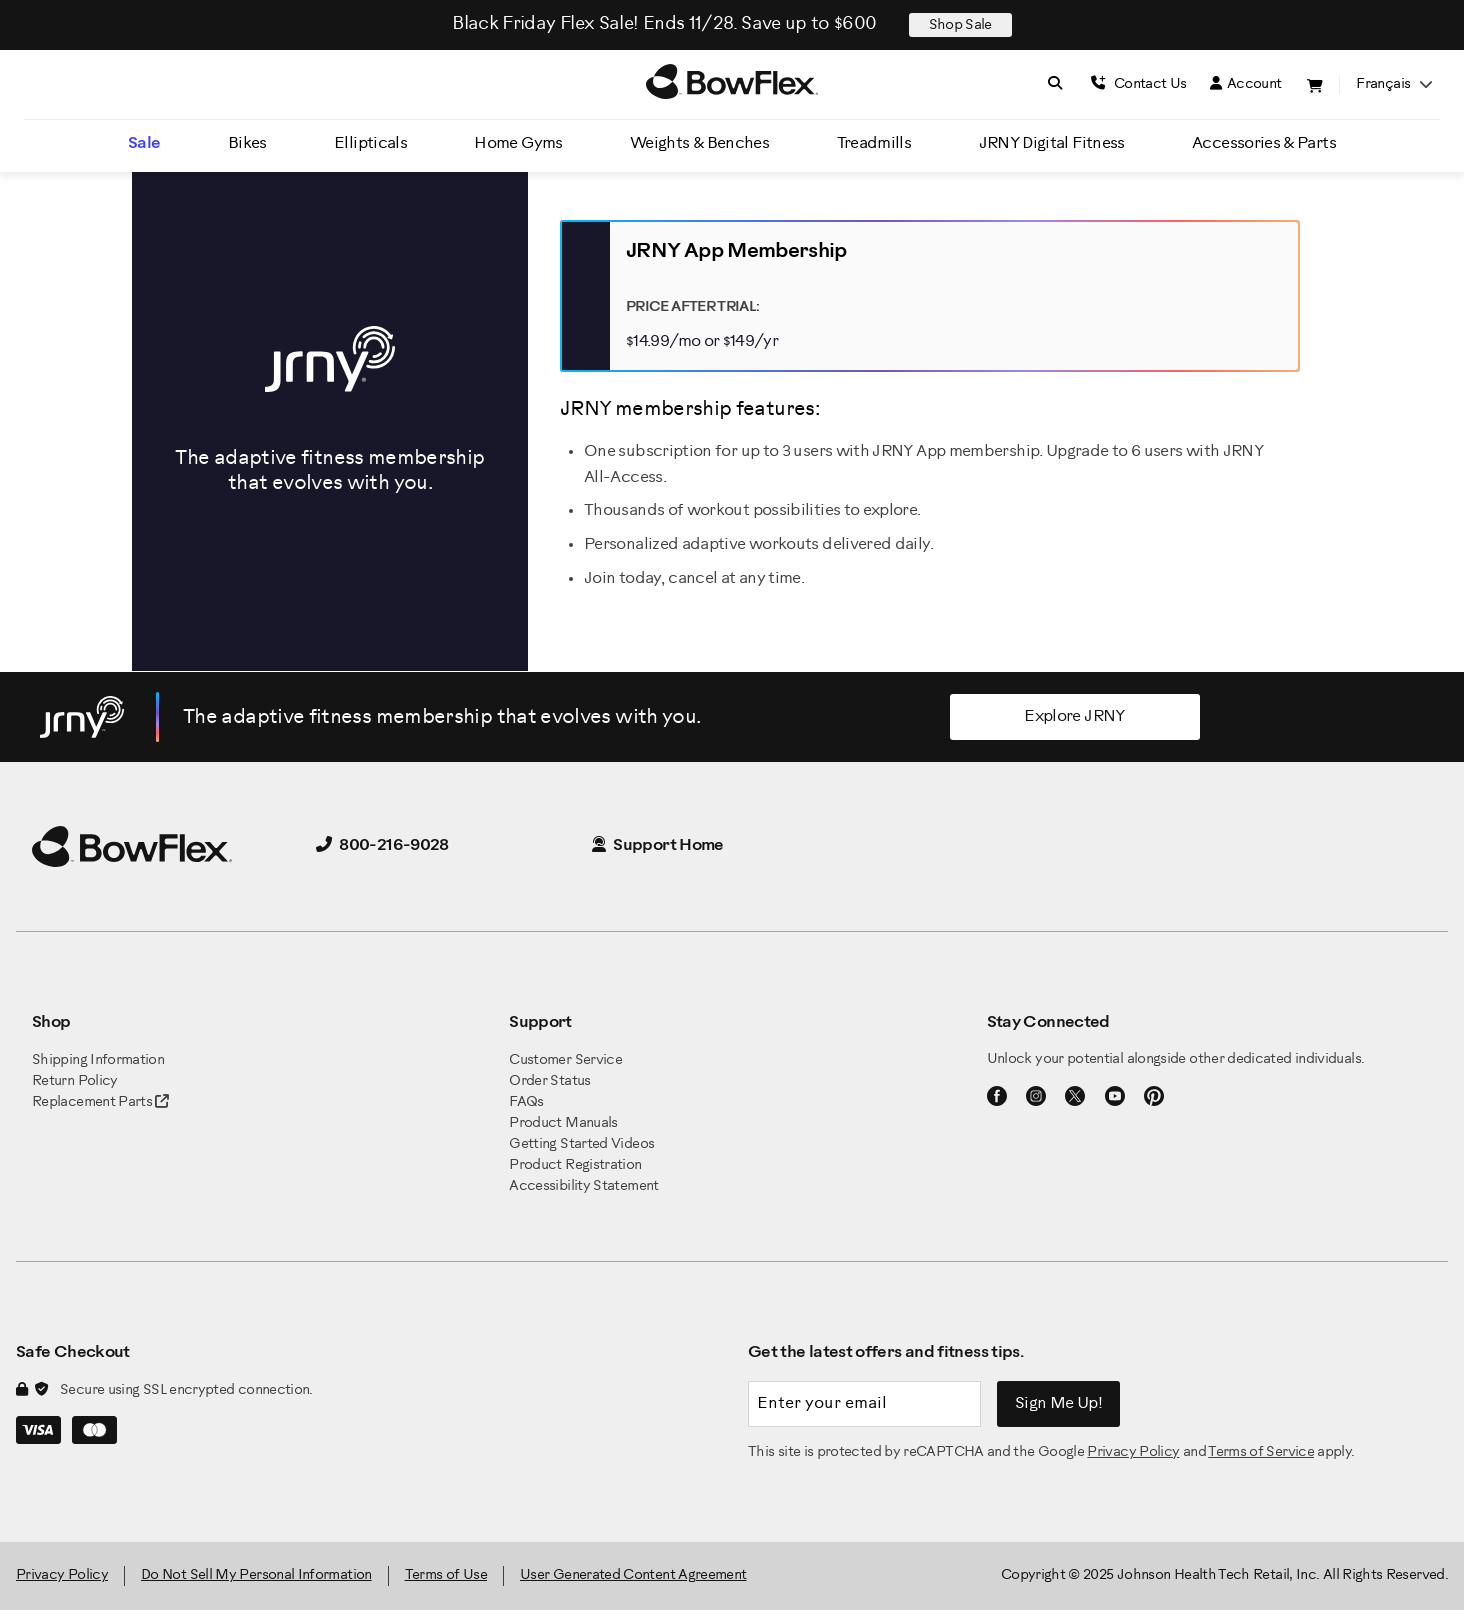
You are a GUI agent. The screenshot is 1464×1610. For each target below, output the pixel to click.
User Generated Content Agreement (633, 1575)
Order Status (549, 1081)
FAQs (526, 1102)
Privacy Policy (1133, 1452)
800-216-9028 (382, 845)
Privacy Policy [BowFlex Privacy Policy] (62, 1575)
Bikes (247, 143)
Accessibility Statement (583, 1186)
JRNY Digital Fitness (1052, 143)
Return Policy (75, 1081)
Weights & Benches (699, 143)
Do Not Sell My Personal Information (256, 1575)
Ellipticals (370, 143)
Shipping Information (98, 1060)
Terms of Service (1261, 1452)
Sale (144, 143)
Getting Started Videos (581, 1144)
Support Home (658, 845)
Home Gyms (518, 143)
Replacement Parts (100, 1102)
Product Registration (575, 1165)
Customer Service (565, 1060)
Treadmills (874, 143)
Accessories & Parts (1264, 143)
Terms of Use (446, 1575)
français (1394, 84)
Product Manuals (563, 1123)
